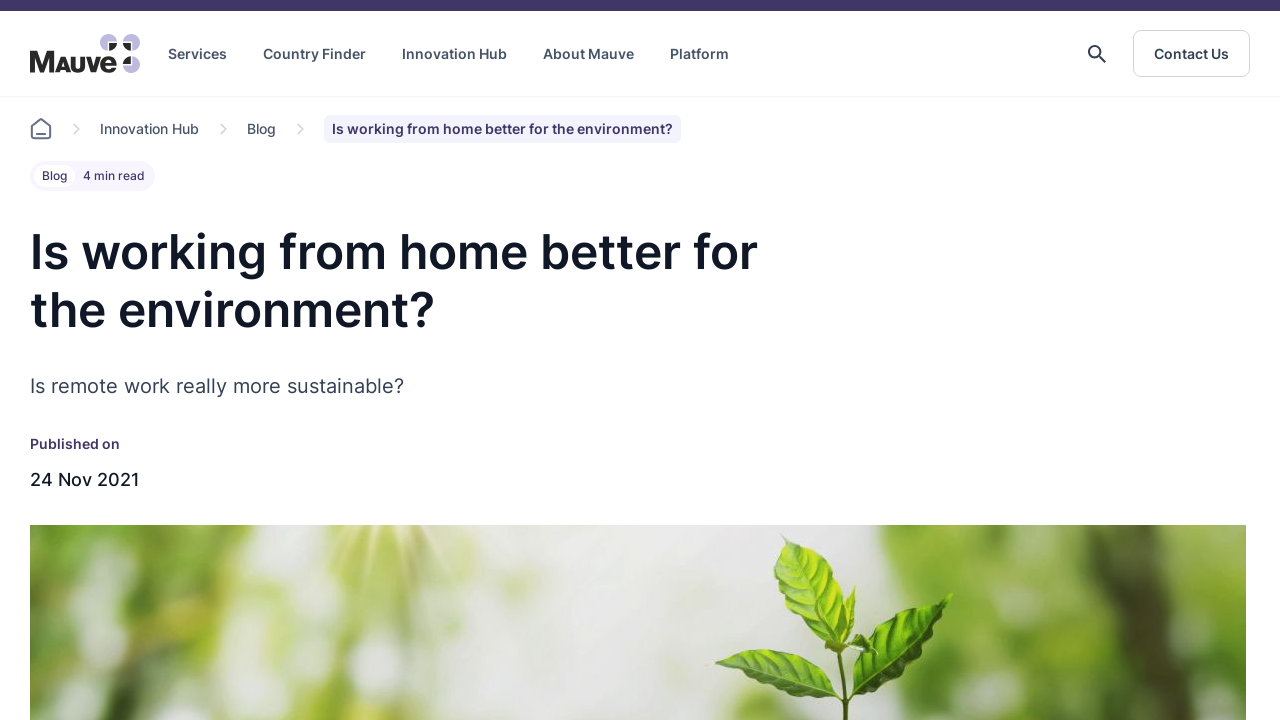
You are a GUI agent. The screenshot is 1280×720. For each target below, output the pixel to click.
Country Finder (314, 53)
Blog (261, 128)
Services (197, 53)
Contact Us (1191, 53)
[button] (1097, 54)
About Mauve (588, 53)
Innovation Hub (454, 53)
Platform (699, 53)
